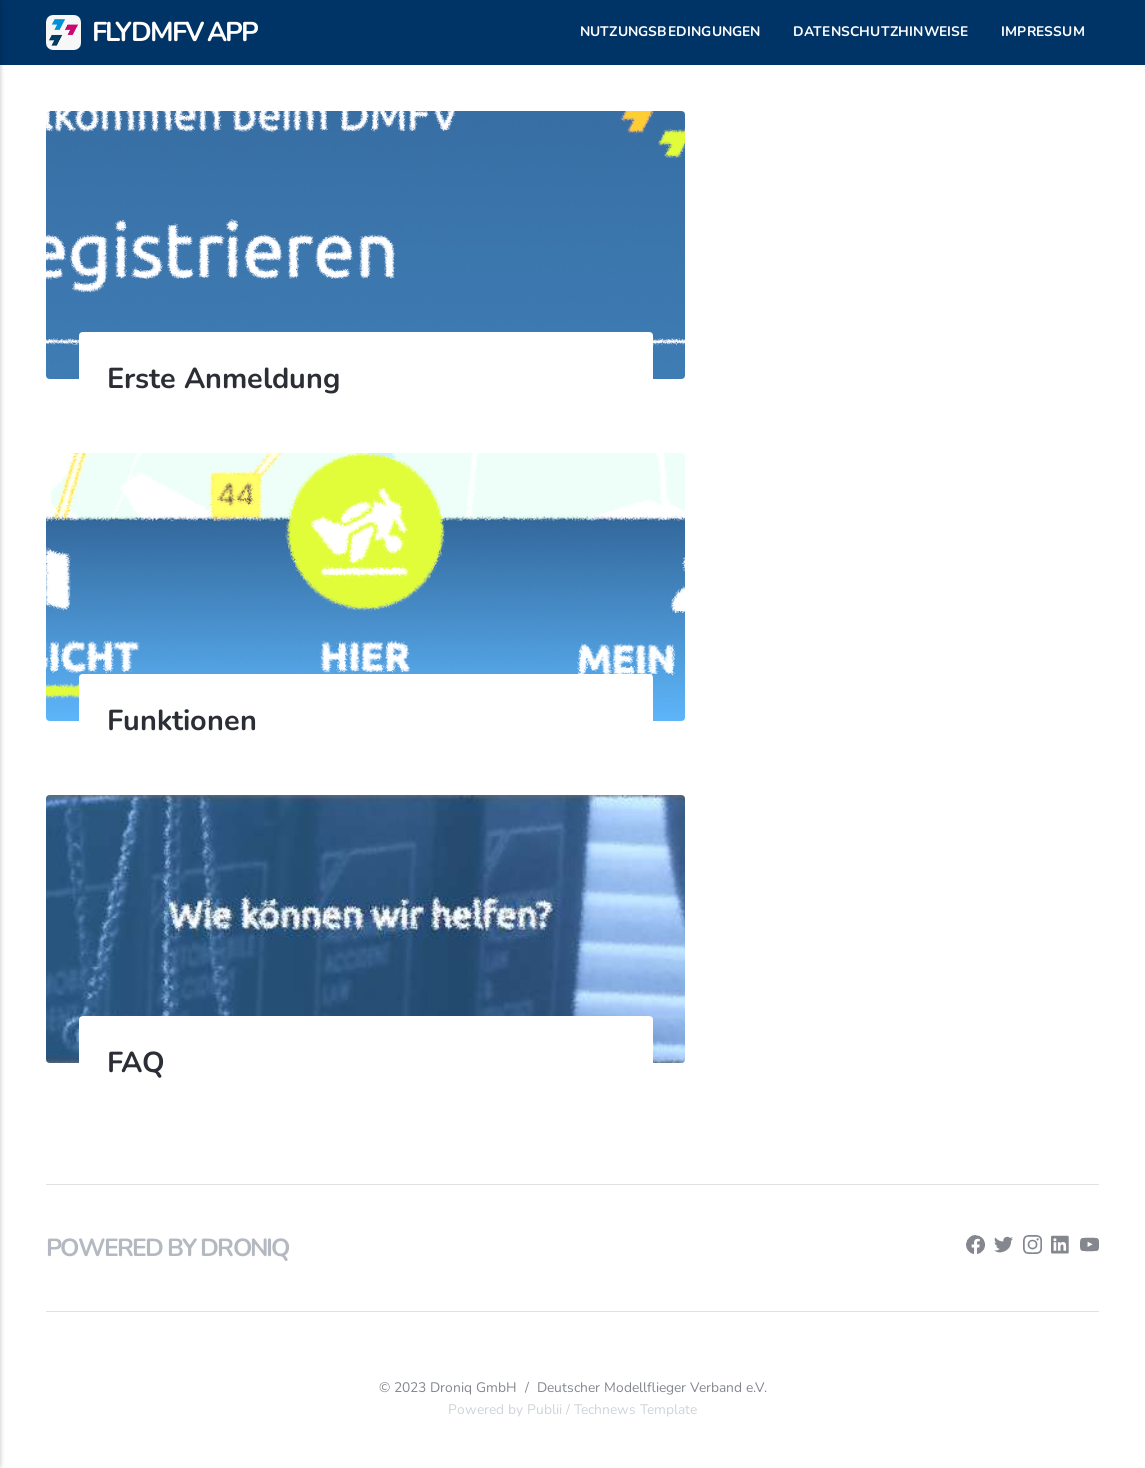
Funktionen (182, 720)
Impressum (1043, 31)
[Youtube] (1089, 1248)
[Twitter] (1003, 1248)
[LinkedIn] (1060, 1248)
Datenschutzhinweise (881, 31)
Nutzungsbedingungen (670, 31)
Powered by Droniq (167, 1248)
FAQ (136, 1062)
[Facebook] (975, 1248)
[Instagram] (1032, 1248)
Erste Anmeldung (223, 378)
